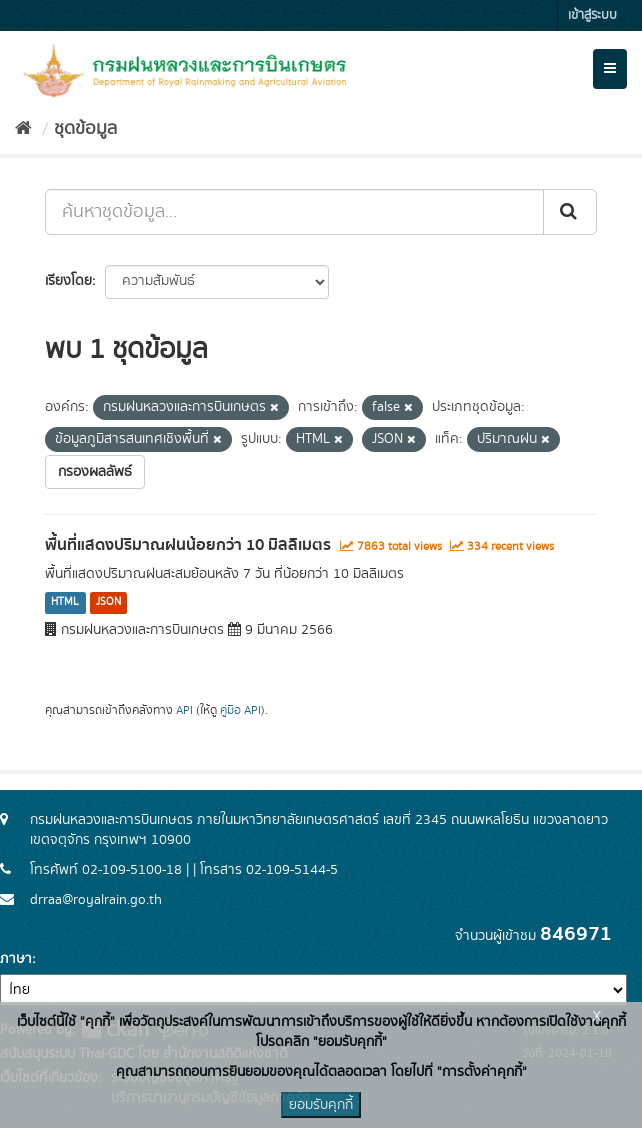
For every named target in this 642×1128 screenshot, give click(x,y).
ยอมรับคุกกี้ (321, 1105)
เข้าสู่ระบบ (592, 15)
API (184, 710)
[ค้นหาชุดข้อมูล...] (294, 212)
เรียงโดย (68, 281)
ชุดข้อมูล (85, 129)
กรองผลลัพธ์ (95, 472)
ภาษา (16, 959)
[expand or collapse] (610, 69)
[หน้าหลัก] (23, 129)
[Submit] (570, 212)
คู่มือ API (240, 710)
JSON (108, 603)
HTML (65, 603)
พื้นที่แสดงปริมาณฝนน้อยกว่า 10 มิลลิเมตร (188, 545)
